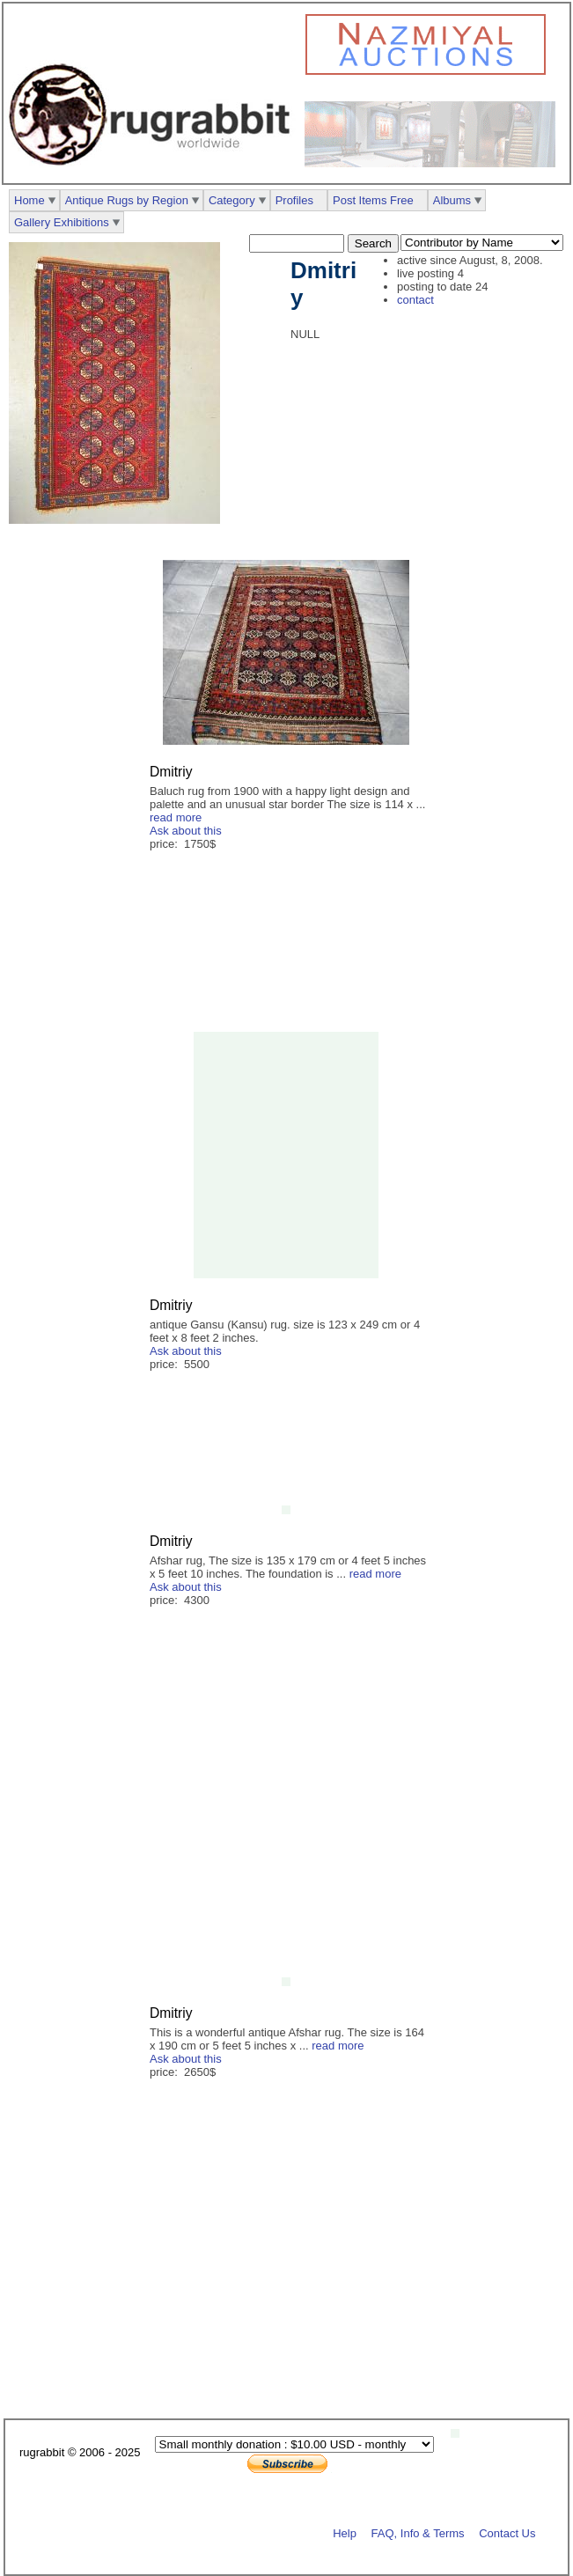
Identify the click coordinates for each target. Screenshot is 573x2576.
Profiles (294, 200)
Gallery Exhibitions (61, 222)
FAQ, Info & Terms (418, 2533)
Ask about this (186, 830)
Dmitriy (171, 771)
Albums (452, 200)
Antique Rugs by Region (126, 200)
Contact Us (507, 2533)
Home (29, 200)
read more (176, 817)
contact (415, 299)
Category (232, 200)
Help (344, 2533)
